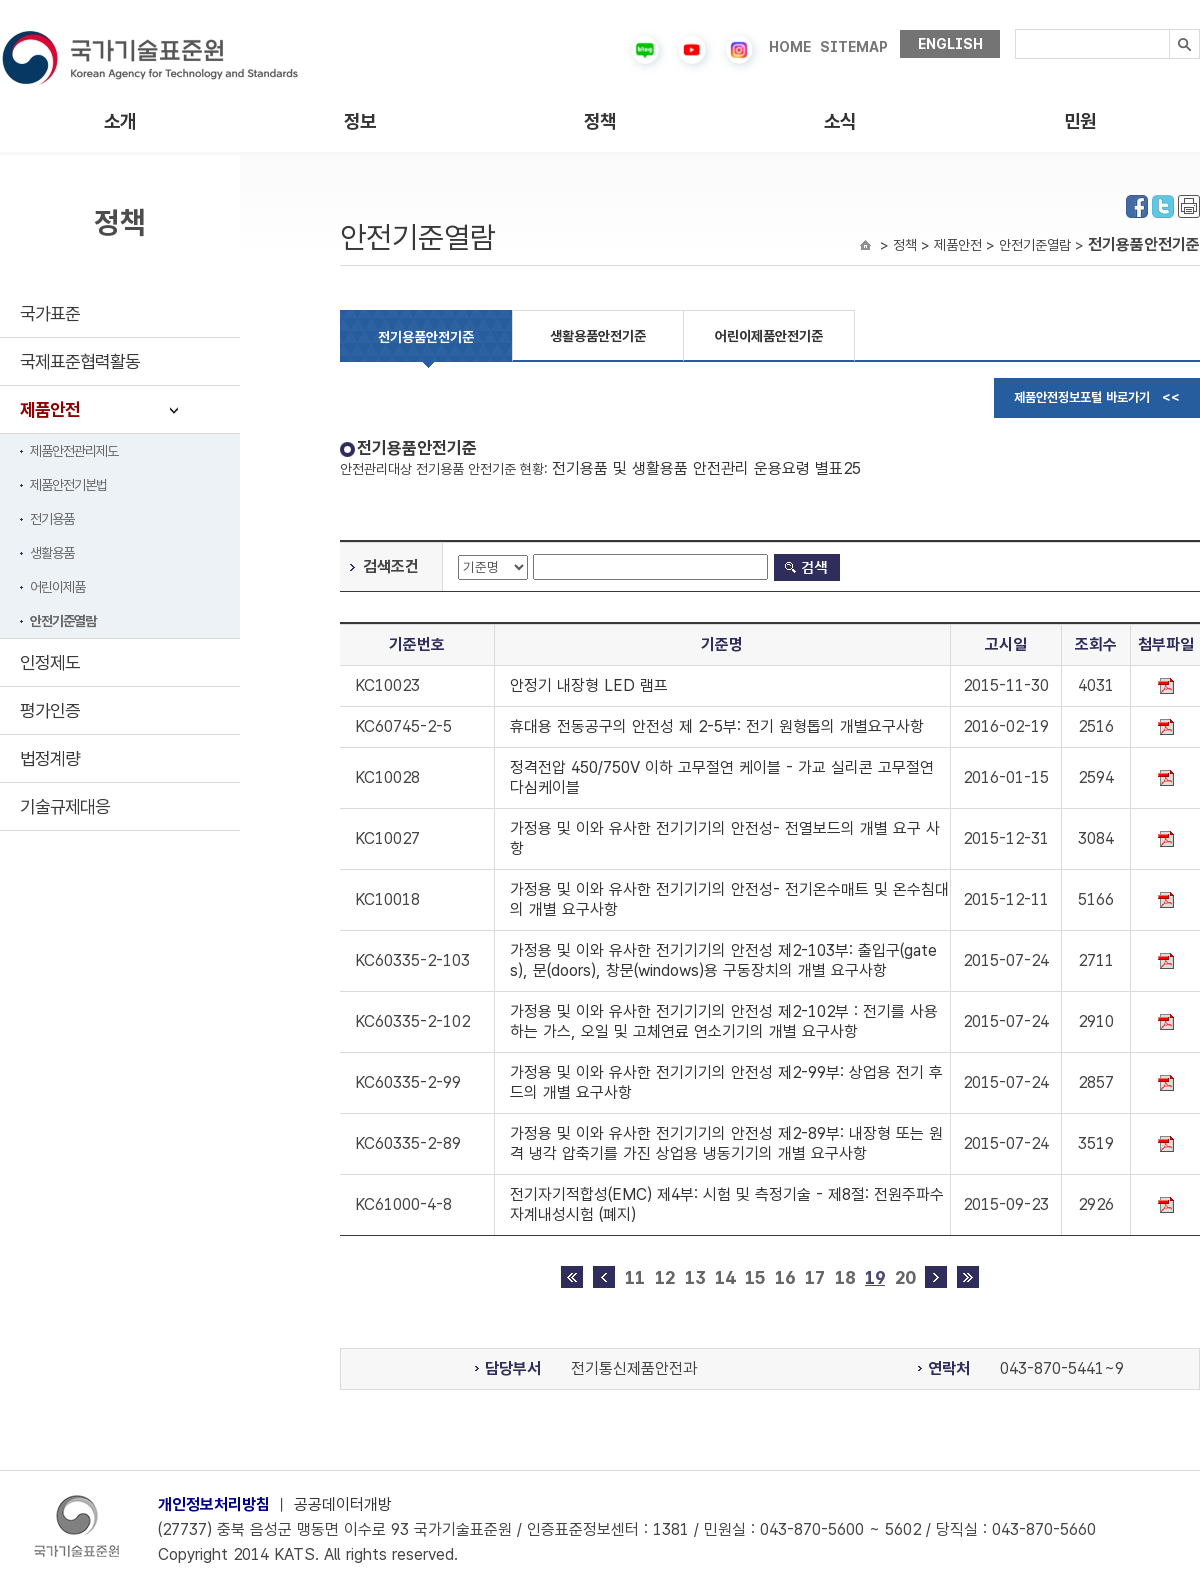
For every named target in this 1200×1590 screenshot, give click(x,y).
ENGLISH (950, 44)
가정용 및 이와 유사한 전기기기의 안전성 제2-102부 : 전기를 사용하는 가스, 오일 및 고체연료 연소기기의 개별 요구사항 (724, 1021)
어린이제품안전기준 (769, 336)
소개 (120, 121)
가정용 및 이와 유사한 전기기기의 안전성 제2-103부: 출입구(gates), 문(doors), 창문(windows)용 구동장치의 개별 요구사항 (723, 960)
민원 (1080, 121)
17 (815, 1277)
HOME (790, 47)
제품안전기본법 (68, 485)
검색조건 (391, 566)
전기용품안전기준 (426, 337)
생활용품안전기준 (598, 336)
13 (695, 1277)
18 (845, 1277)
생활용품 (52, 553)
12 (665, 1277)
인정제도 (50, 662)
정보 (360, 121)
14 (725, 1277)
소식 (840, 121)
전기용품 (52, 519)
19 (875, 1277)
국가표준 (50, 313)
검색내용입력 (1015, 29)
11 (635, 1277)
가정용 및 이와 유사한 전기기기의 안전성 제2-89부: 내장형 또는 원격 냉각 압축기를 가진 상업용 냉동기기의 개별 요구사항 (726, 1143)
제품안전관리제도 (74, 451)
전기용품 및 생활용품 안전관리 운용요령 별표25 (706, 468)
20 (905, 1277)
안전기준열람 (63, 621)
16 (785, 1277)
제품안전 (50, 409)
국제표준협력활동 (80, 361)
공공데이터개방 (343, 1504)
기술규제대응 (65, 806)
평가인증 (50, 710)
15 (755, 1277)
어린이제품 (57, 587)
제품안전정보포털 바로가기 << (1097, 397)
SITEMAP (854, 47)
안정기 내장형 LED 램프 (589, 685)
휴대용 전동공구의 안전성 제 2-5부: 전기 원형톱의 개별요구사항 (717, 726)
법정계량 (50, 758)
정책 (600, 121)
